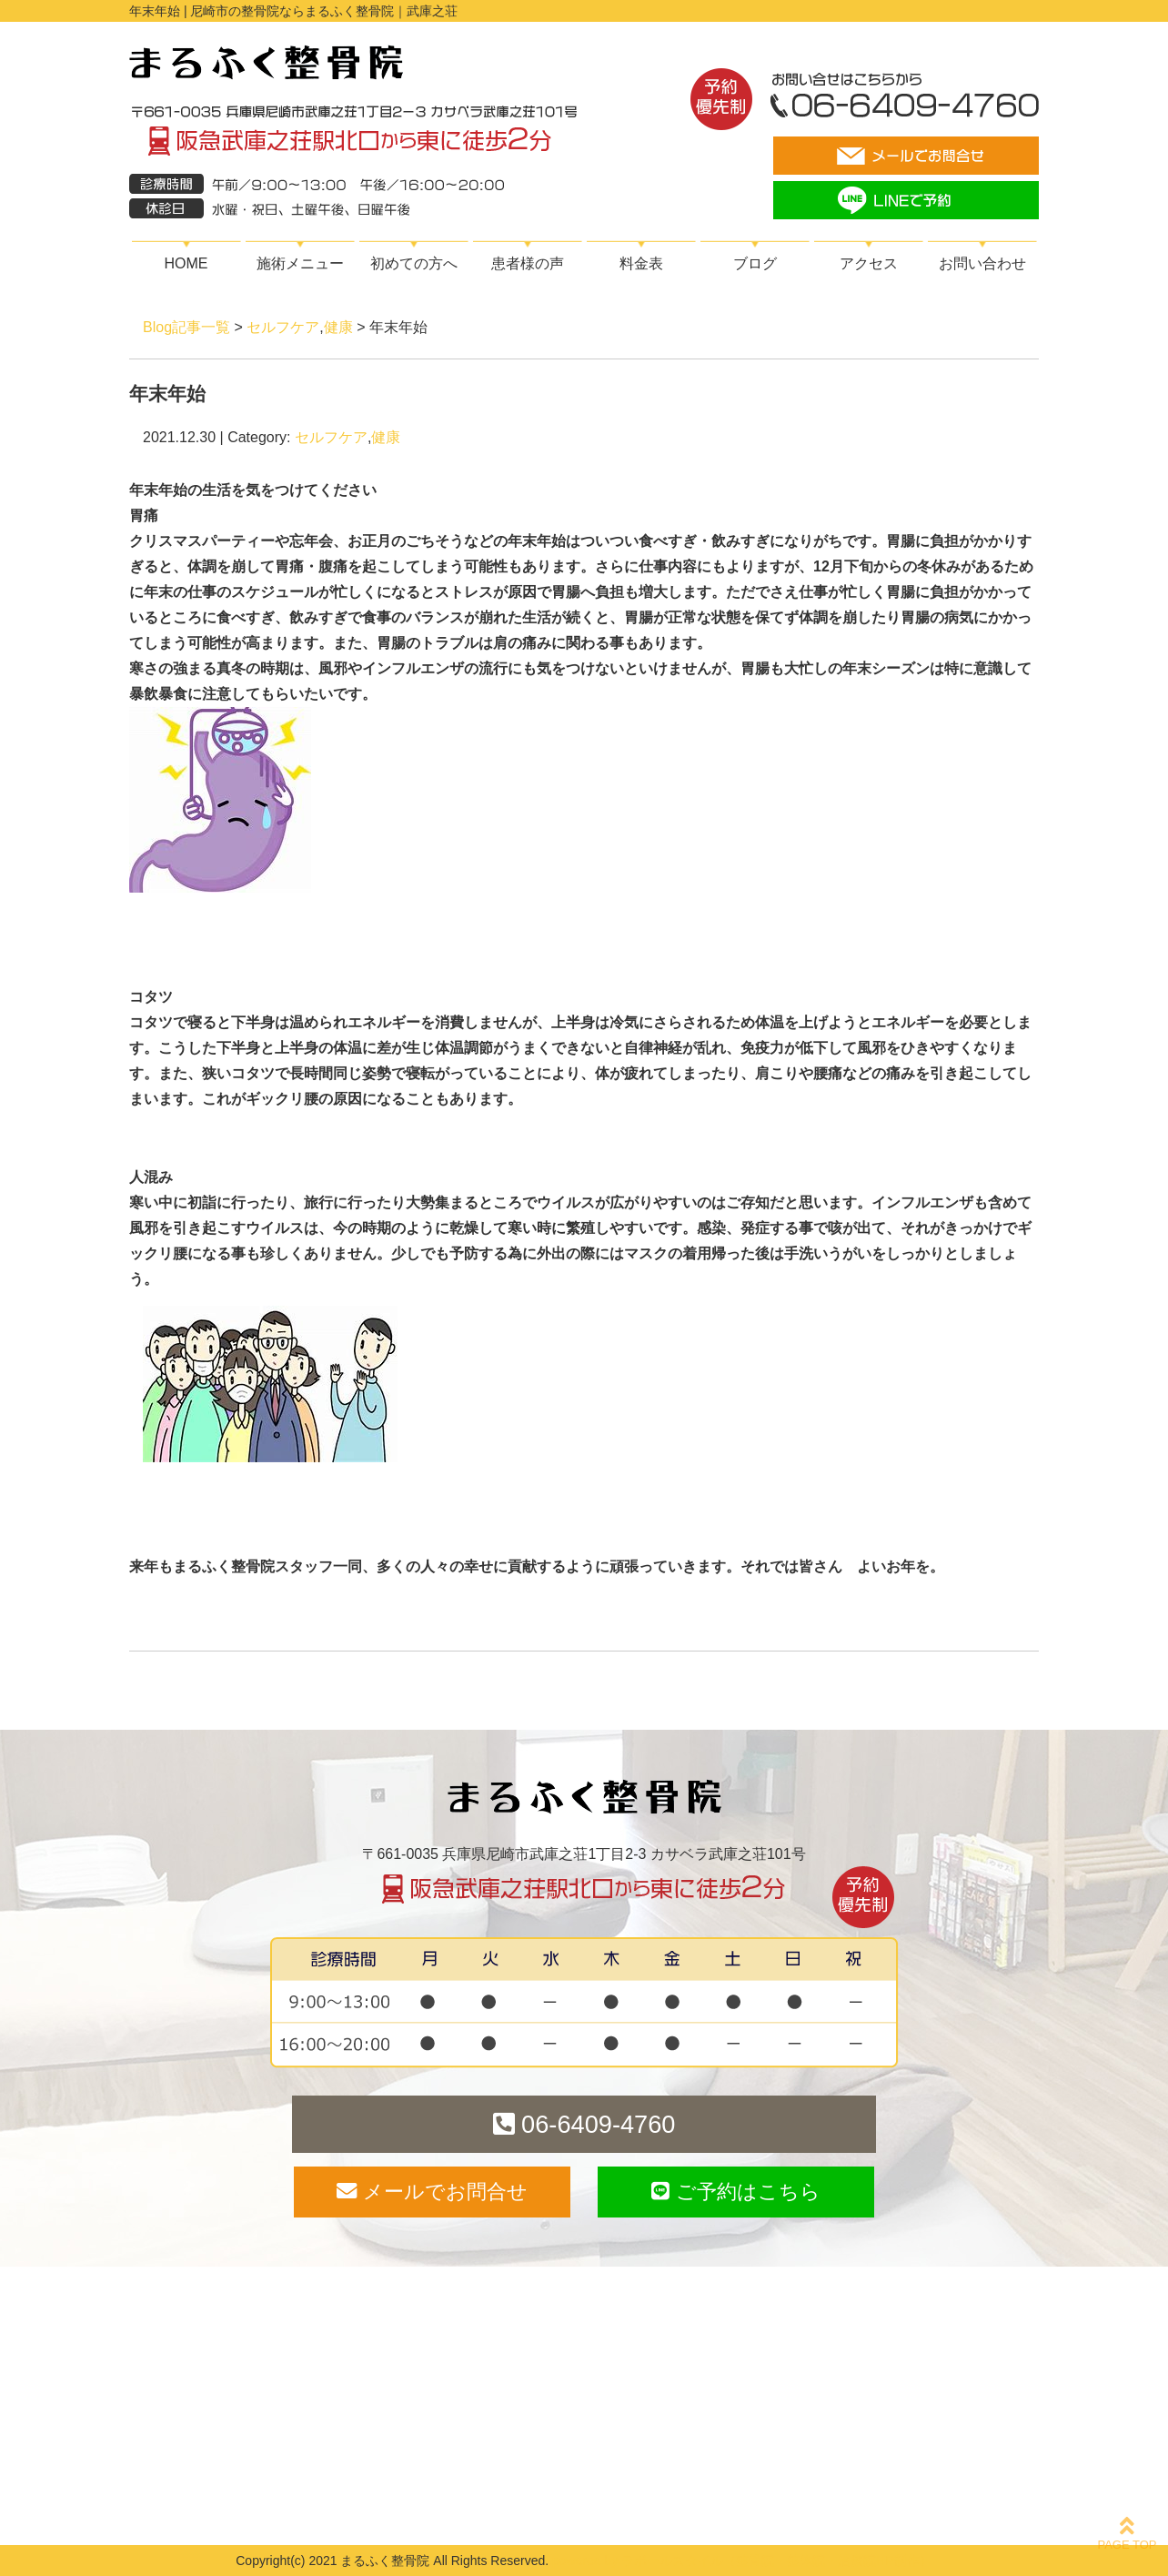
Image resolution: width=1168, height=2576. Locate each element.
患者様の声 (527, 263)
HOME (186, 263)
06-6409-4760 (584, 2124)
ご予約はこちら (735, 2191)
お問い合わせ (982, 263)
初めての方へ (414, 263)
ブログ (755, 263)
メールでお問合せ (432, 2191)
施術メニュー (300, 263)
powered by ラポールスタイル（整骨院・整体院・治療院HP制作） (742, 2560)
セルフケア (283, 327)
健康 (338, 327)
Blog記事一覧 (186, 327)
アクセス (869, 263)
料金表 (641, 263)
